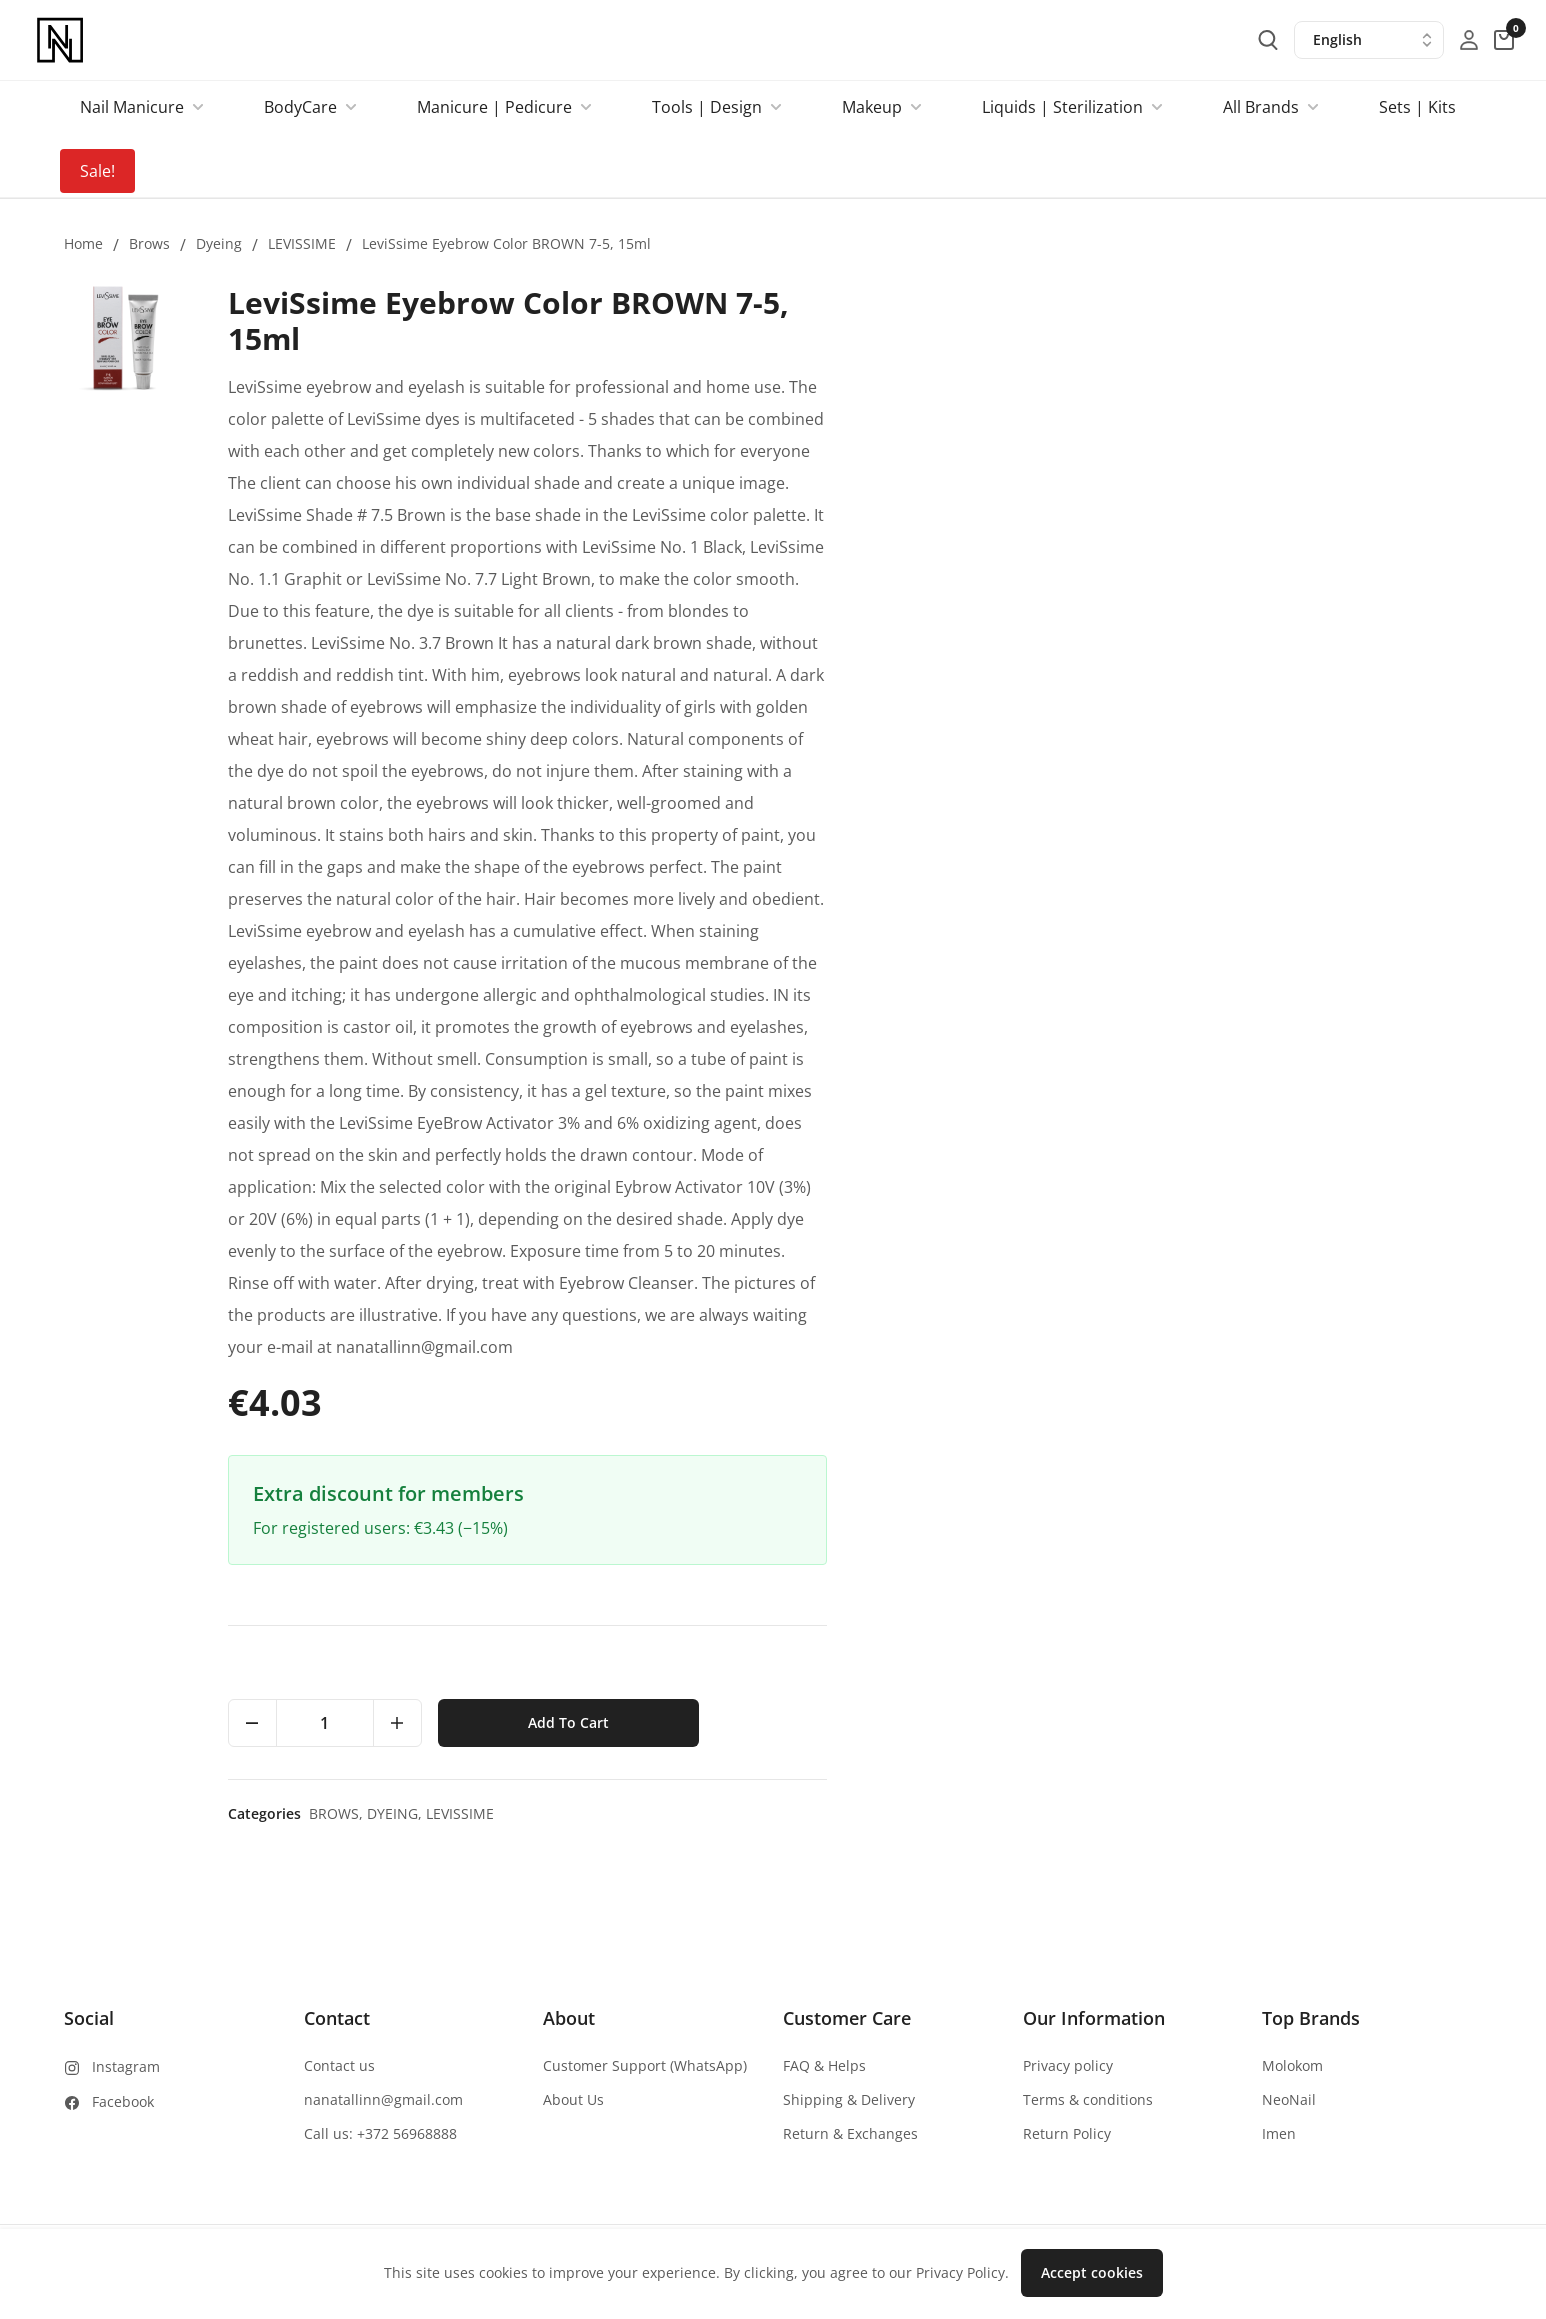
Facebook (123, 2101)
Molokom (1292, 2065)
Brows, (993, 1813)
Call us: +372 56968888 (380, 2133)
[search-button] (1268, 40)
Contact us (339, 2065)
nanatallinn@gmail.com (383, 2099)
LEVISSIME (302, 243)
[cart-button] (1504, 40)
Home (83, 243)
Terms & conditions (1088, 2099)
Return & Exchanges (850, 2133)
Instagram (126, 2066)
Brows (149, 243)
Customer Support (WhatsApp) (645, 2065)
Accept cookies (1092, 2272)
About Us (573, 2099)
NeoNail (1289, 2099)
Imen (1279, 2133)
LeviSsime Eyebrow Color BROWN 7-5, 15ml (506, 243)
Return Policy (1067, 2133)
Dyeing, (1051, 1813)
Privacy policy (1068, 2065)
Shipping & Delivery (849, 2099)
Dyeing (219, 243)
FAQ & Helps (824, 2065)
